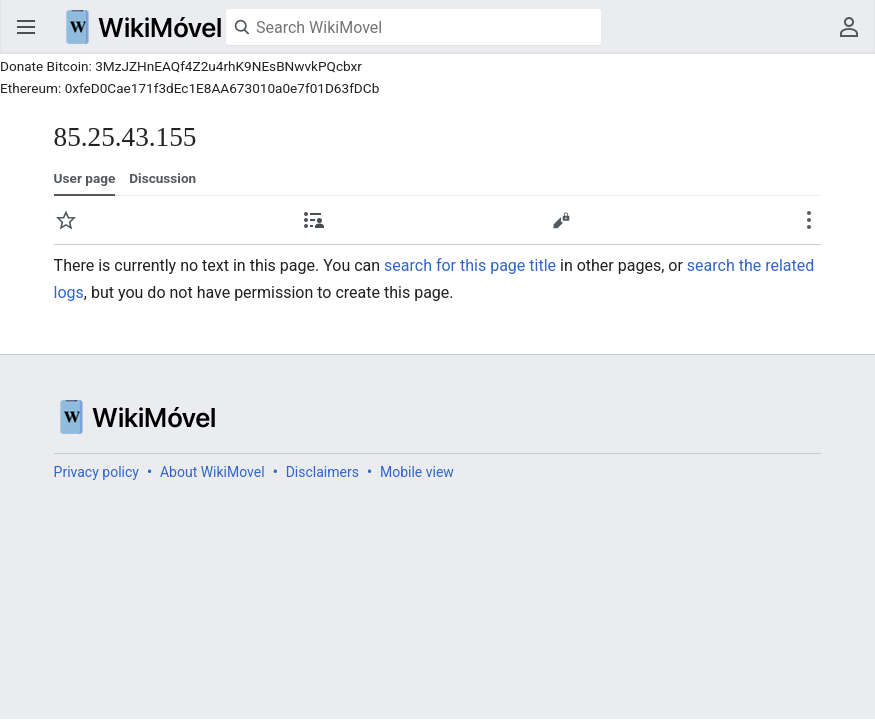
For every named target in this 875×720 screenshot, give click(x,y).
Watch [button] (66, 220)
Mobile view (417, 472)
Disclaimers (322, 472)
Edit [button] (561, 220)
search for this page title (470, 265)
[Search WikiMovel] (413, 27)
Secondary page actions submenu (809, 220)
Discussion (162, 178)
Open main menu (26, 27)
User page (85, 178)
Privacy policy (96, 472)
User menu (849, 27)
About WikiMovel (212, 472)
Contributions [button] (314, 220)
